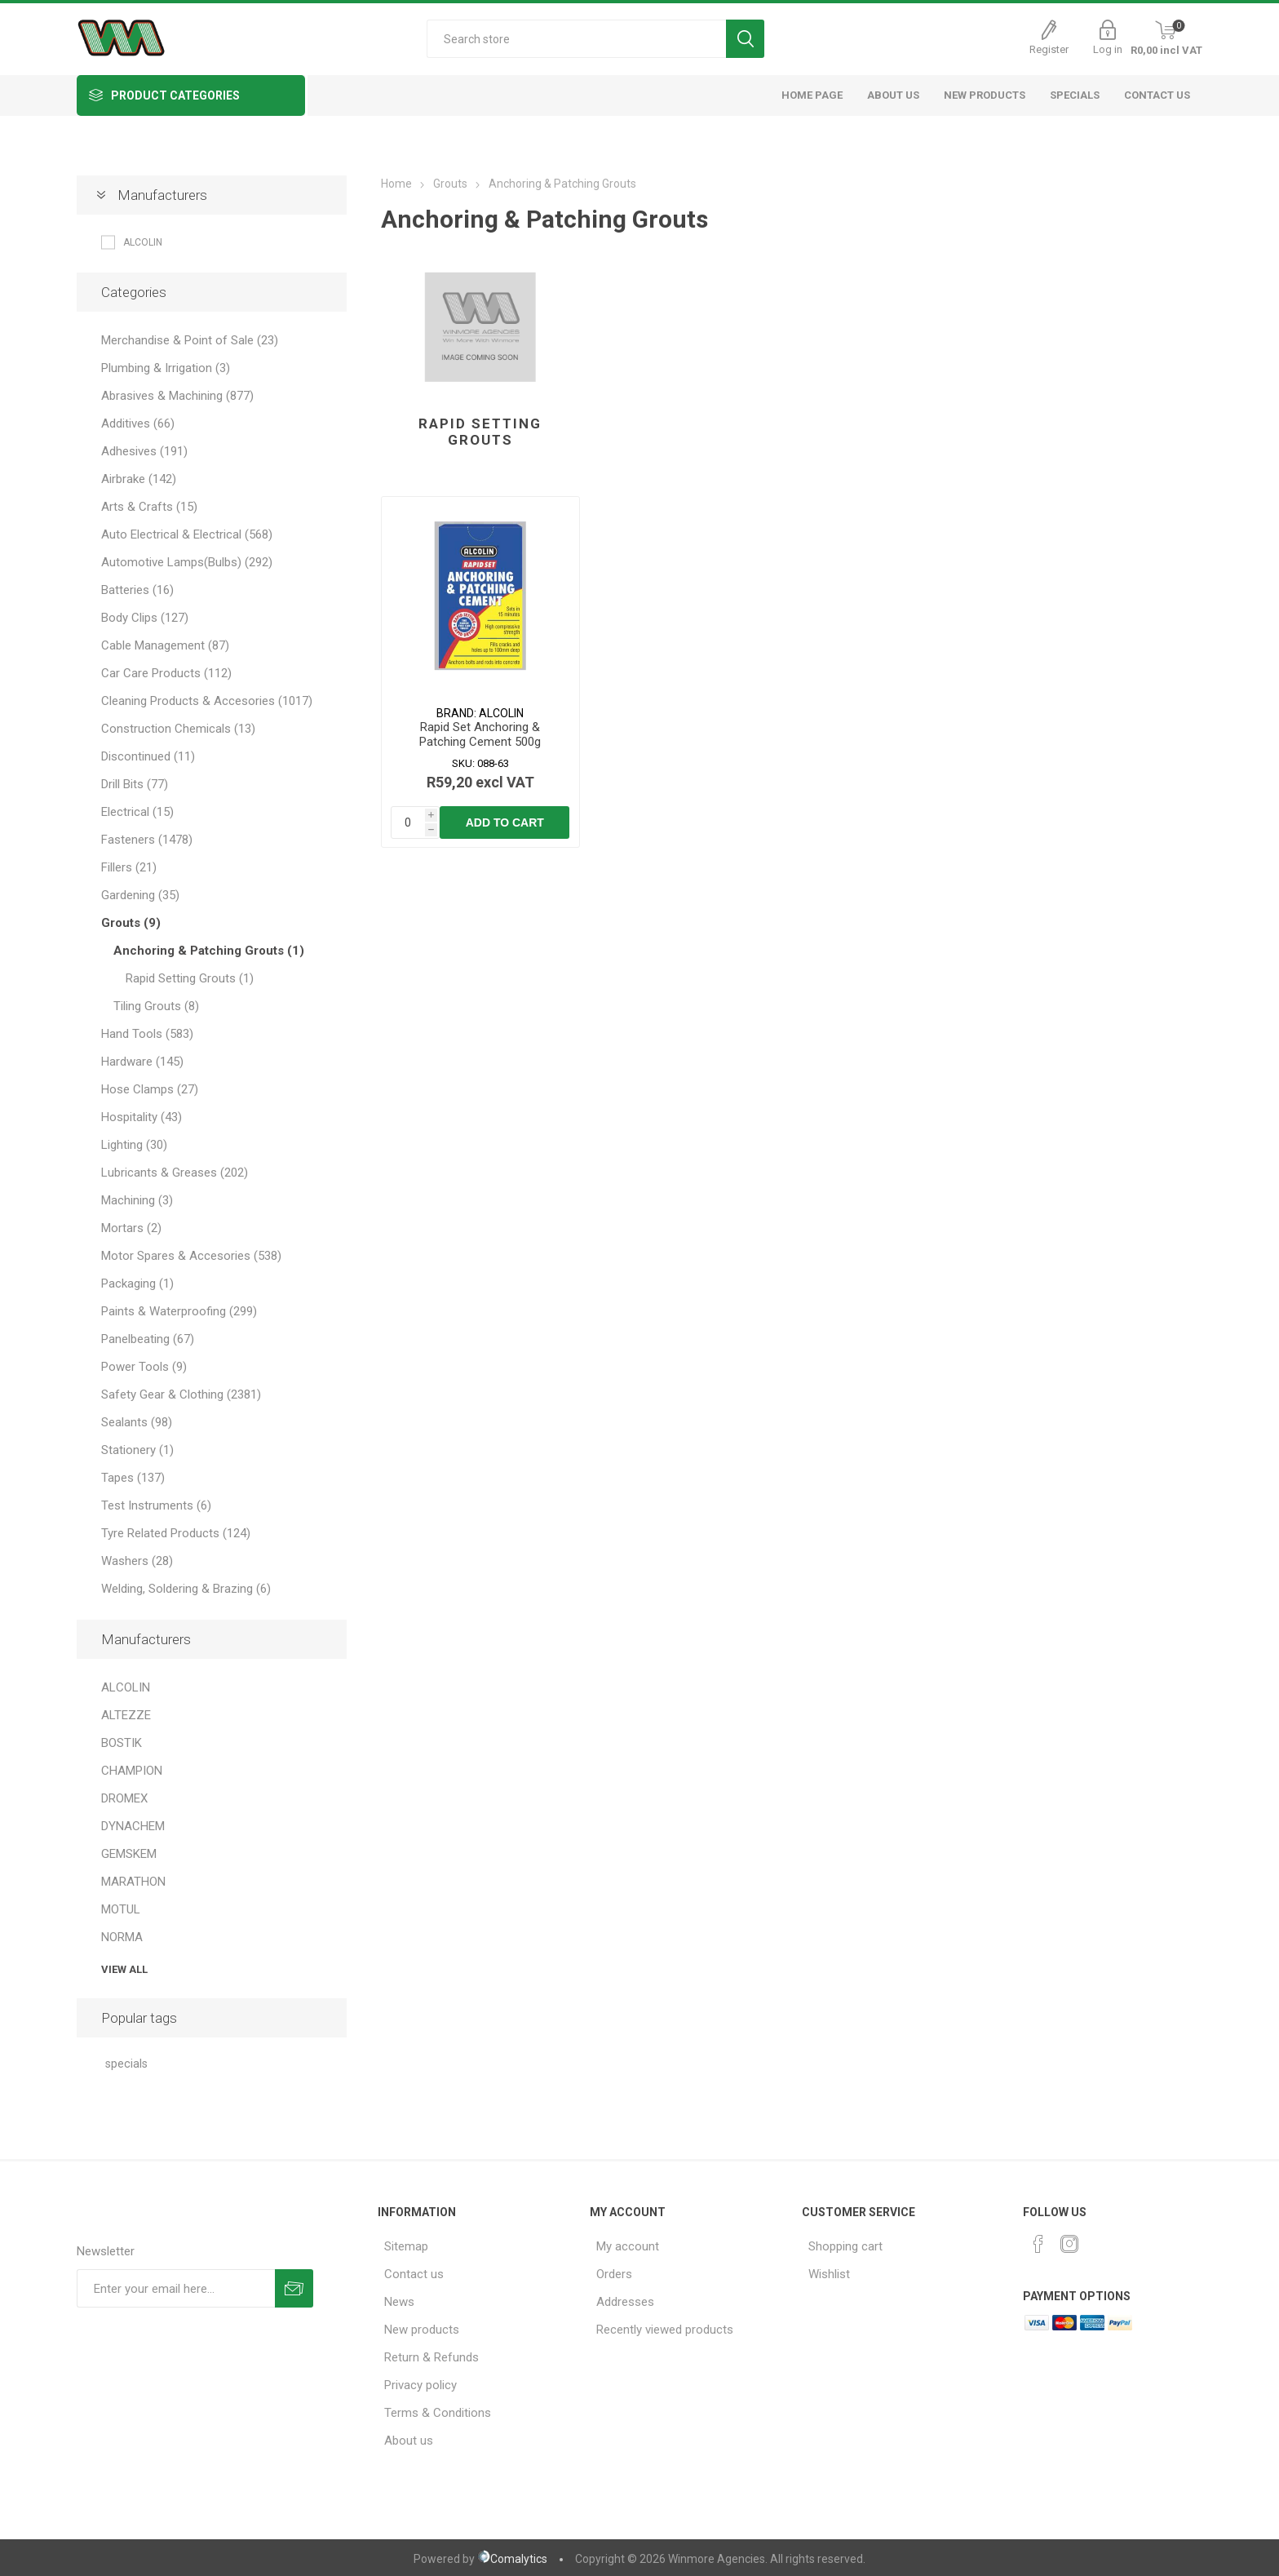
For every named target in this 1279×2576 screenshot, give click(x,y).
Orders (614, 2274)
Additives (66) (138, 423)
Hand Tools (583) (147, 1033)
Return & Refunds (431, 2357)
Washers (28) (137, 1561)
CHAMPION (131, 1770)
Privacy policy (420, 2385)
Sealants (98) (136, 1422)
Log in (1107, 49)
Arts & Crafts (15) (149, 506)
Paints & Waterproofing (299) (179, 1311)
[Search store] (576, 39)
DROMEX (124, 1798)
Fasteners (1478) (147, 839)
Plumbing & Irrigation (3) (165, 368)
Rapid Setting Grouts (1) (190, 978)
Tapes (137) (133, 1477)
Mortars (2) (131, 1228)
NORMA (122, 1937)
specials (126, 2064)
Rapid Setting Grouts (480, 431)
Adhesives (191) (144, 451)
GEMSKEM (129, 1854)
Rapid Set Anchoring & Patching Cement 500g (480, 734)
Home (396, 183)
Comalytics (512, 2558)
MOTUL (120, 1909)
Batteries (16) (137, 590)
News (399, 2301)
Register (1049, 49)
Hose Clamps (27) (149, 1089)
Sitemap (406, 2246)
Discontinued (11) (148, 756)
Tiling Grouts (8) (156, 1006)
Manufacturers (162, 195)
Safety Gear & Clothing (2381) (181, 1394)
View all (124, 1969)
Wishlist (829, 2274)
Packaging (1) (137, 1283)
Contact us (414, 2274)
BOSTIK (121, 1743)
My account (627, 2246)
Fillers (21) (129, 867)
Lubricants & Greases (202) (174, 1172)
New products (421, 2329)
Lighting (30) (134, 1144)
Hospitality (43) (141, 1117)
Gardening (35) (140, 895)
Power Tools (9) (144, 1366)
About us (408, 2440)
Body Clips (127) (144, 617)
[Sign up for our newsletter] (176, 2288)
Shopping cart (845, 2246)
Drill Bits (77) (134, 784)
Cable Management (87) (165, 645)
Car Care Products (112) (166, 673)
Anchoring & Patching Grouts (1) (208, 950)
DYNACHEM (133, 1826)
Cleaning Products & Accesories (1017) (206, 701)
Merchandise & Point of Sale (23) (189, 340)
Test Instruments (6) (156, 1505)
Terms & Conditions (437, 2412)
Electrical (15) (137, 812)
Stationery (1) (137, 1450)
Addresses (625, 2301)
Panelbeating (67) (147, 1339)
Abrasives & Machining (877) (177, 395)
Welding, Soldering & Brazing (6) (186, 1588)
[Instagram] (1069, 2244)
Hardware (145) (142, 1061)
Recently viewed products (664, 2329)
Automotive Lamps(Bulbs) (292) (186, 562)
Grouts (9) (131, 923)
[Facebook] (1038, 2244)
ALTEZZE (126, 1715)
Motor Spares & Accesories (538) (191, 1255)
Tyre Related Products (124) (175, 1533)
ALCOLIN (142, 242)
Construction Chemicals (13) (178, 728)
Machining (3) (137, 1200)
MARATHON (133, 1881)
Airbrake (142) (138, 479)
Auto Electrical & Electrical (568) (186, 534)
